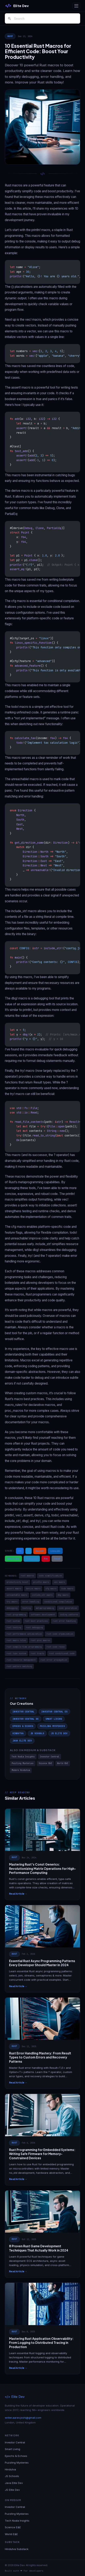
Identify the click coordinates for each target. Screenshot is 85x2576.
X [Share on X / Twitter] (28, 1550)
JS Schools (37, 1733)
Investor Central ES (54, 1711)
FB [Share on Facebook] (19, 1550)
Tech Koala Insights (23, 1756)
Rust (10, 36)
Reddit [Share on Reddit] (40, 1550)
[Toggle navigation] (76, 6)
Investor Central (23, 1711)
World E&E (62, 1763)
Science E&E (45, 1763)
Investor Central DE (25, 1718)
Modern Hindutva (21, 1770)
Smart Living (54, 1718)
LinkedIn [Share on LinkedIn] (55, 1550)
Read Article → (18, 1893)
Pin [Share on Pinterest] (46, 1558)
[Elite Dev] (17, 6)
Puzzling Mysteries (52, 1726)
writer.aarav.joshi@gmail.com (23, 2417)
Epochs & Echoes (22, 1726)
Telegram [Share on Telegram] (31, 1558)
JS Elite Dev (59, 1733)
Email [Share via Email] (57, 1558)
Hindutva (18, 1733)
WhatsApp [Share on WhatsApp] (13, 1558)
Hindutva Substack (16, 2549)
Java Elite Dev (22, 1740)
